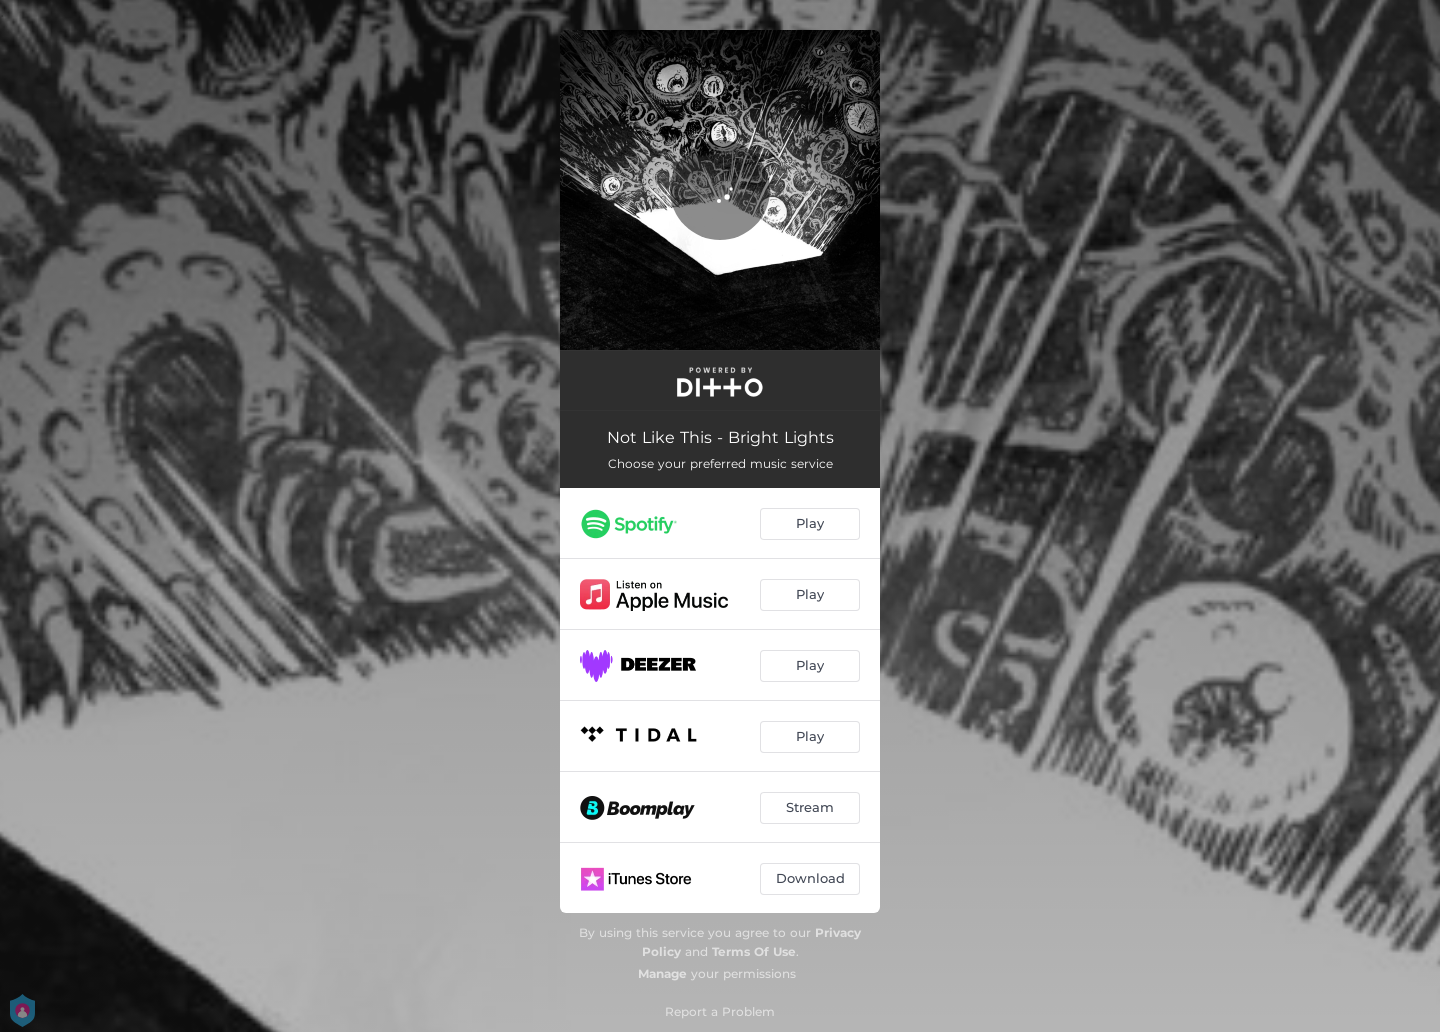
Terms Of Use (754, 951)
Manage (662, 973)
